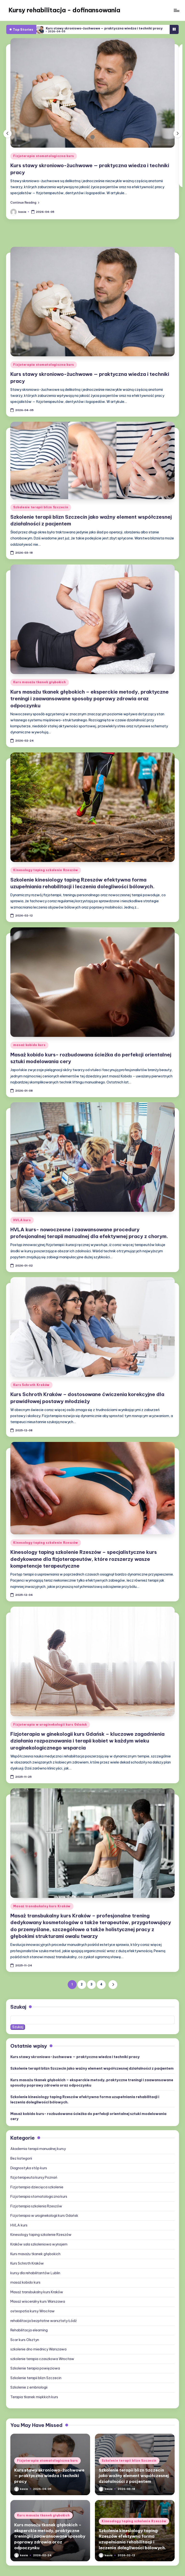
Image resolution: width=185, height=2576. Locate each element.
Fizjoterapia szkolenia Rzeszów (36, 2206)
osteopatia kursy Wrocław (32, 2311)
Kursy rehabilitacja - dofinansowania (64, 10)
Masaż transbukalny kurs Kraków (42, 1906)
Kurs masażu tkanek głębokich (39, 682)
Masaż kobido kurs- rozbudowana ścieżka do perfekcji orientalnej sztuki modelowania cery (88, 2116)
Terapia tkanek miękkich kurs (34, 2397)
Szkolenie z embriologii (28, 2387)
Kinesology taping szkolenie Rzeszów (45, 870)
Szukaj (18, 2007)
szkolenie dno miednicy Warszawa (38, 2349)
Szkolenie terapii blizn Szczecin (40, 507)
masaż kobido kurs (29, 1045)
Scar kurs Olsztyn (24, 2340)
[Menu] (176, 10)
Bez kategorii (21, 2158)
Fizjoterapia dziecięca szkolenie (36, 2187)
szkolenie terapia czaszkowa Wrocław (42, 2359)
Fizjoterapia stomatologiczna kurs (43, 156)
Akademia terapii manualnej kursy (38, 2149)
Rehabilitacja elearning (29, 2330)
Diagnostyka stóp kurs (28, 2168)
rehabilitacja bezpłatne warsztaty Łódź (43, 2321)
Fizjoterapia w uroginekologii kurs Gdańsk (50, 1724)
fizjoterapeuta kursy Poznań (33, 2177)
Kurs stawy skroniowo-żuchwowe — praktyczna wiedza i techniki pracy (104, 28)
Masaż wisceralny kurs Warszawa (37, 2301)
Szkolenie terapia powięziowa (35, 2368)
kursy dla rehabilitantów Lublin (35, 2273)
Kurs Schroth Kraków (31, 1385)
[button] (24, 202)
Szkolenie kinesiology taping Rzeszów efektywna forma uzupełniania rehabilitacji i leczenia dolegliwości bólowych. (84, 2099)
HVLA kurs (22, 1220)
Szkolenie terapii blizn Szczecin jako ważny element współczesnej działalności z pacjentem (92, 2068)
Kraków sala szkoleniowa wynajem (38, 2244)
